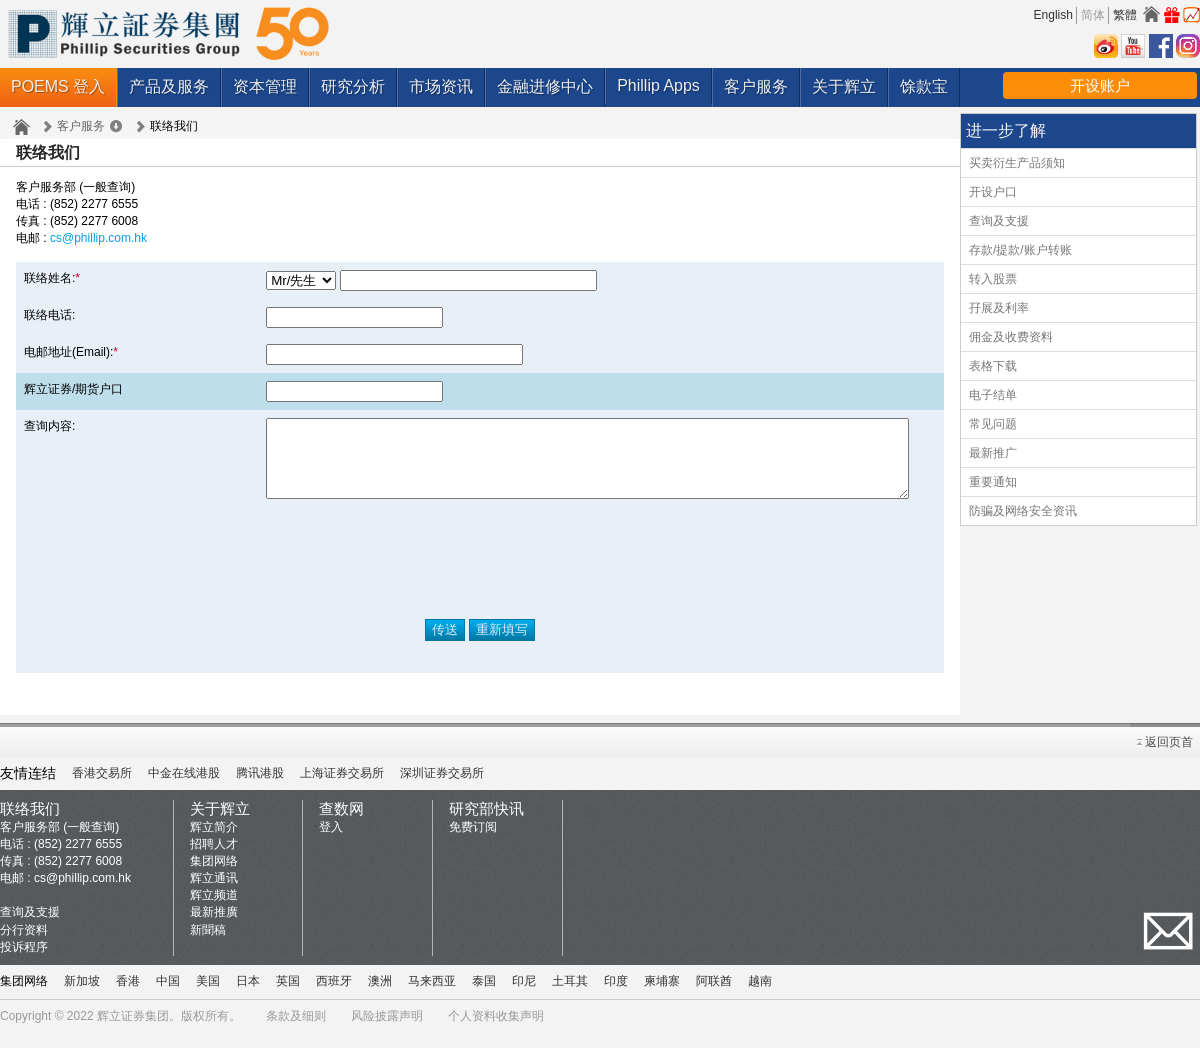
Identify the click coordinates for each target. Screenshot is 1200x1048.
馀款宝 (924, 86)
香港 (128, 996)
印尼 (524, 996)
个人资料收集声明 (496, 1031)
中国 (168, 996)
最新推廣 (214, 927)
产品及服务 (169, 86)
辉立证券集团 (133, 1031)
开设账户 (1100, 85)
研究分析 (353, 86)
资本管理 (265, 86)
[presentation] (480, 574)
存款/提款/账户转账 (1020, 250)
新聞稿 (208, 945)
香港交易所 (102, 788)
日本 (248, 996)
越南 (760, 996)
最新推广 (993, 453)
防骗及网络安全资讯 (1023, 511)
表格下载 (993, 366)
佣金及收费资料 (1011, 337)
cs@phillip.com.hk (98, 238)
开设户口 (993, 192)
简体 (1093, 15)
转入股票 (993, 279)
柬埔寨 (662, 996)
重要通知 (993, 482)
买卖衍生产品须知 (1017, 163)
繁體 (1125, 15)
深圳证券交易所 (442, 788)
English (1053, 15)
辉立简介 (214, 842)
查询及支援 (999, 221)
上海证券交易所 (342, 788)
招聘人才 (214, 859)
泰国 (484, 996)
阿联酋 (714, 996)
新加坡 (82, 996)
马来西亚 (432, 996)
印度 (616, 996)
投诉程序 (24, 962)
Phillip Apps (658, 85)
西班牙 (334, 996)
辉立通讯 (214, 893)
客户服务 (756, 86)
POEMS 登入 (58, 86)
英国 (288, 996)
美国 (208, 996)
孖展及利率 (999, 308)
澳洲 (380, 996)
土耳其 (570, 996)
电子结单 (993, 395)
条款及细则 (296, 1031)
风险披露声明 (387, 1031)
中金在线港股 (184, 788)
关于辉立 (844, 86)
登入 (331, 842)
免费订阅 (473, 842)
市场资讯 (441, 86)
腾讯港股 (260, 788)
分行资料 (24, 945)
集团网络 (214, 876)
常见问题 (993, 424)
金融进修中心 (545, 86)
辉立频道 (214, 910)
